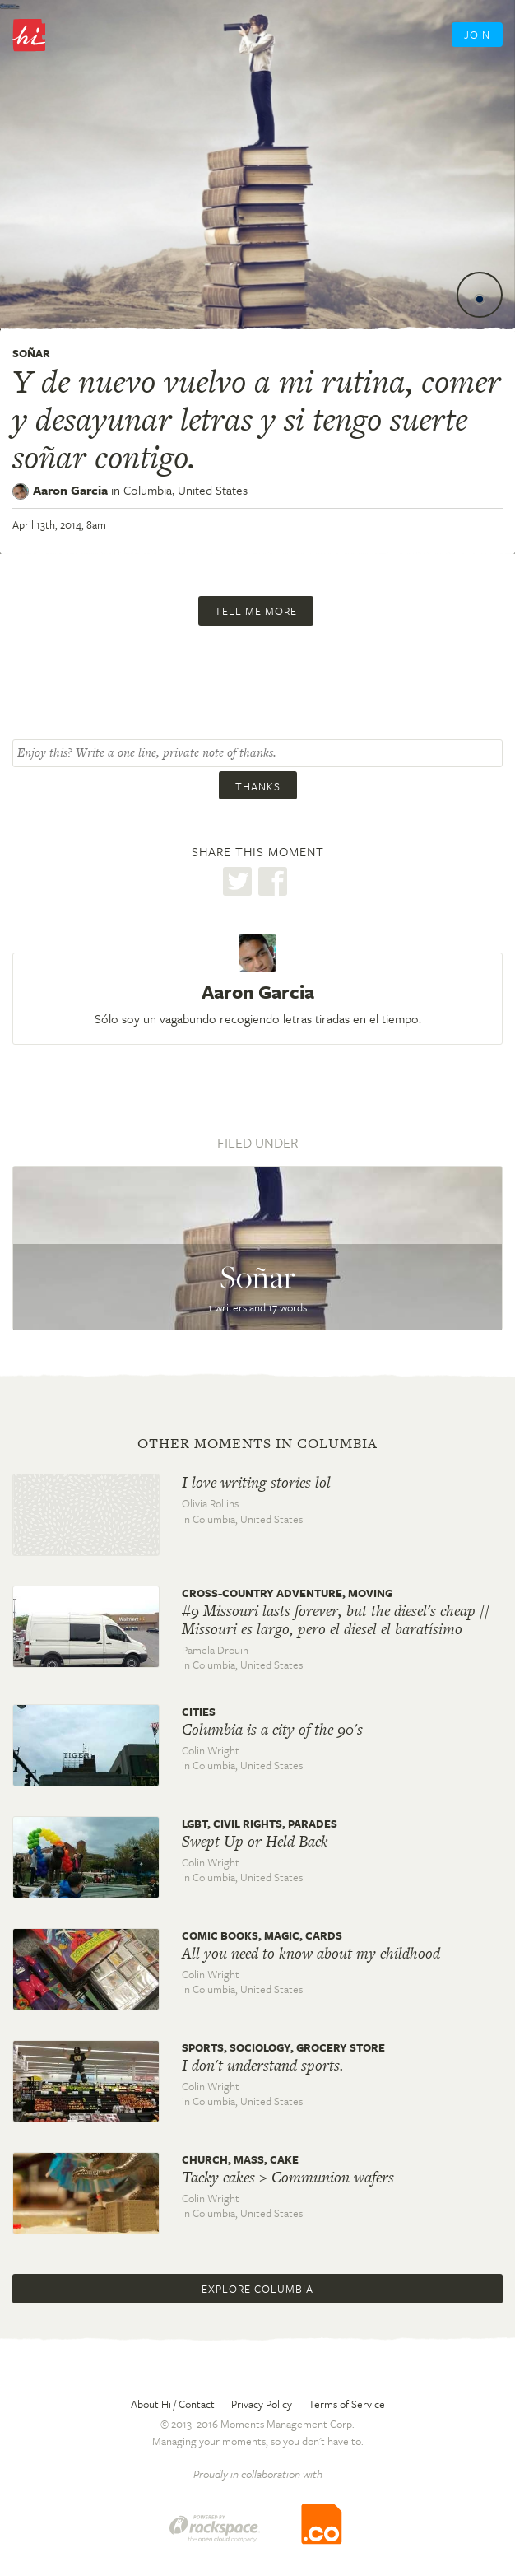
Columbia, (185, 490)
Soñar (31, 353)
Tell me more (256, 611)
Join (477, 34)
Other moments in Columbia (257, 1443)
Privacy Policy (261, 2404)
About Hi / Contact (173, 2404)
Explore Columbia (257, 2288)
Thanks (258, 786)
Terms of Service (347, 2404)
